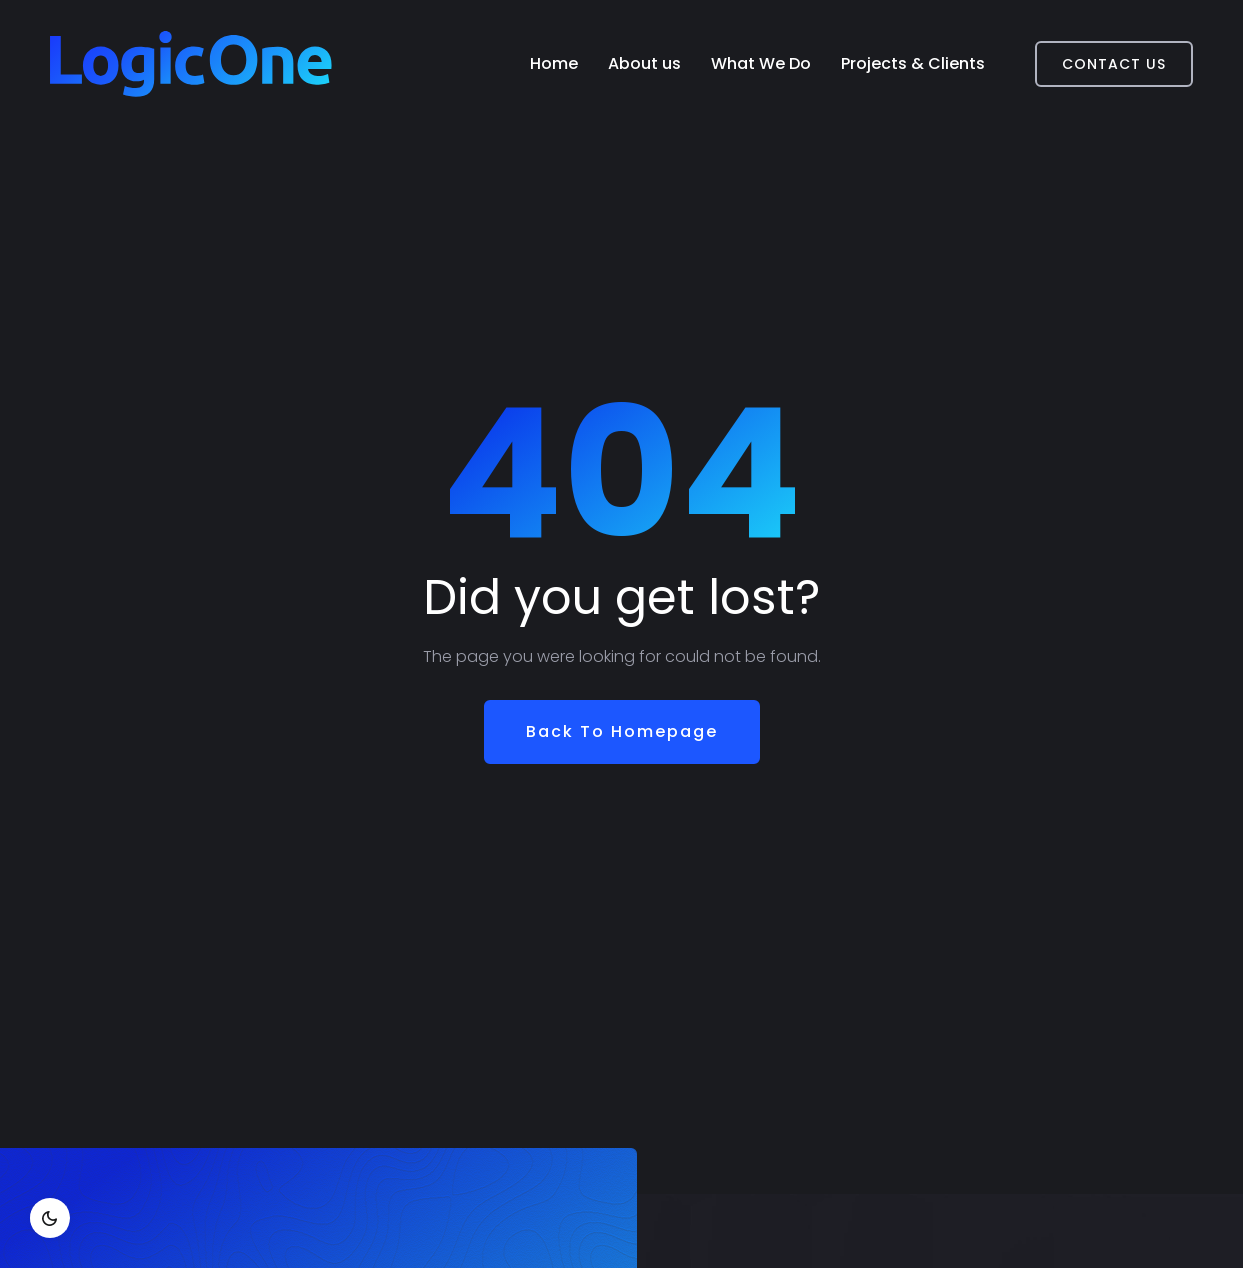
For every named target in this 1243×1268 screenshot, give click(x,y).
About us (644, 63)
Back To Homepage (622, 731)
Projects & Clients (913, 63)
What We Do (761, 63)
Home (554, 63)
